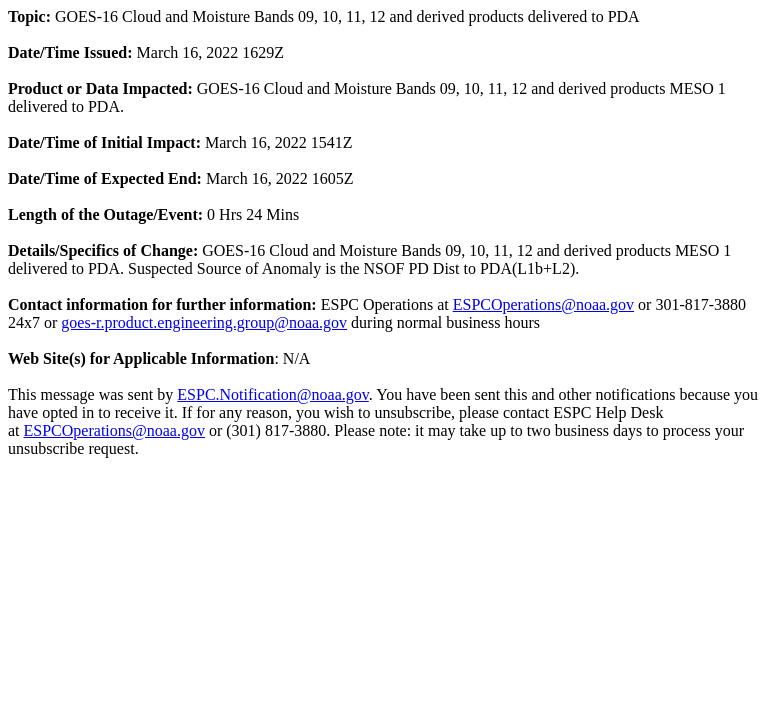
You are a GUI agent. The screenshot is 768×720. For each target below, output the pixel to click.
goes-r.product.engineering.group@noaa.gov (204, 322)
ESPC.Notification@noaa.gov (272, 394)
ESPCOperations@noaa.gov (543, 304)
